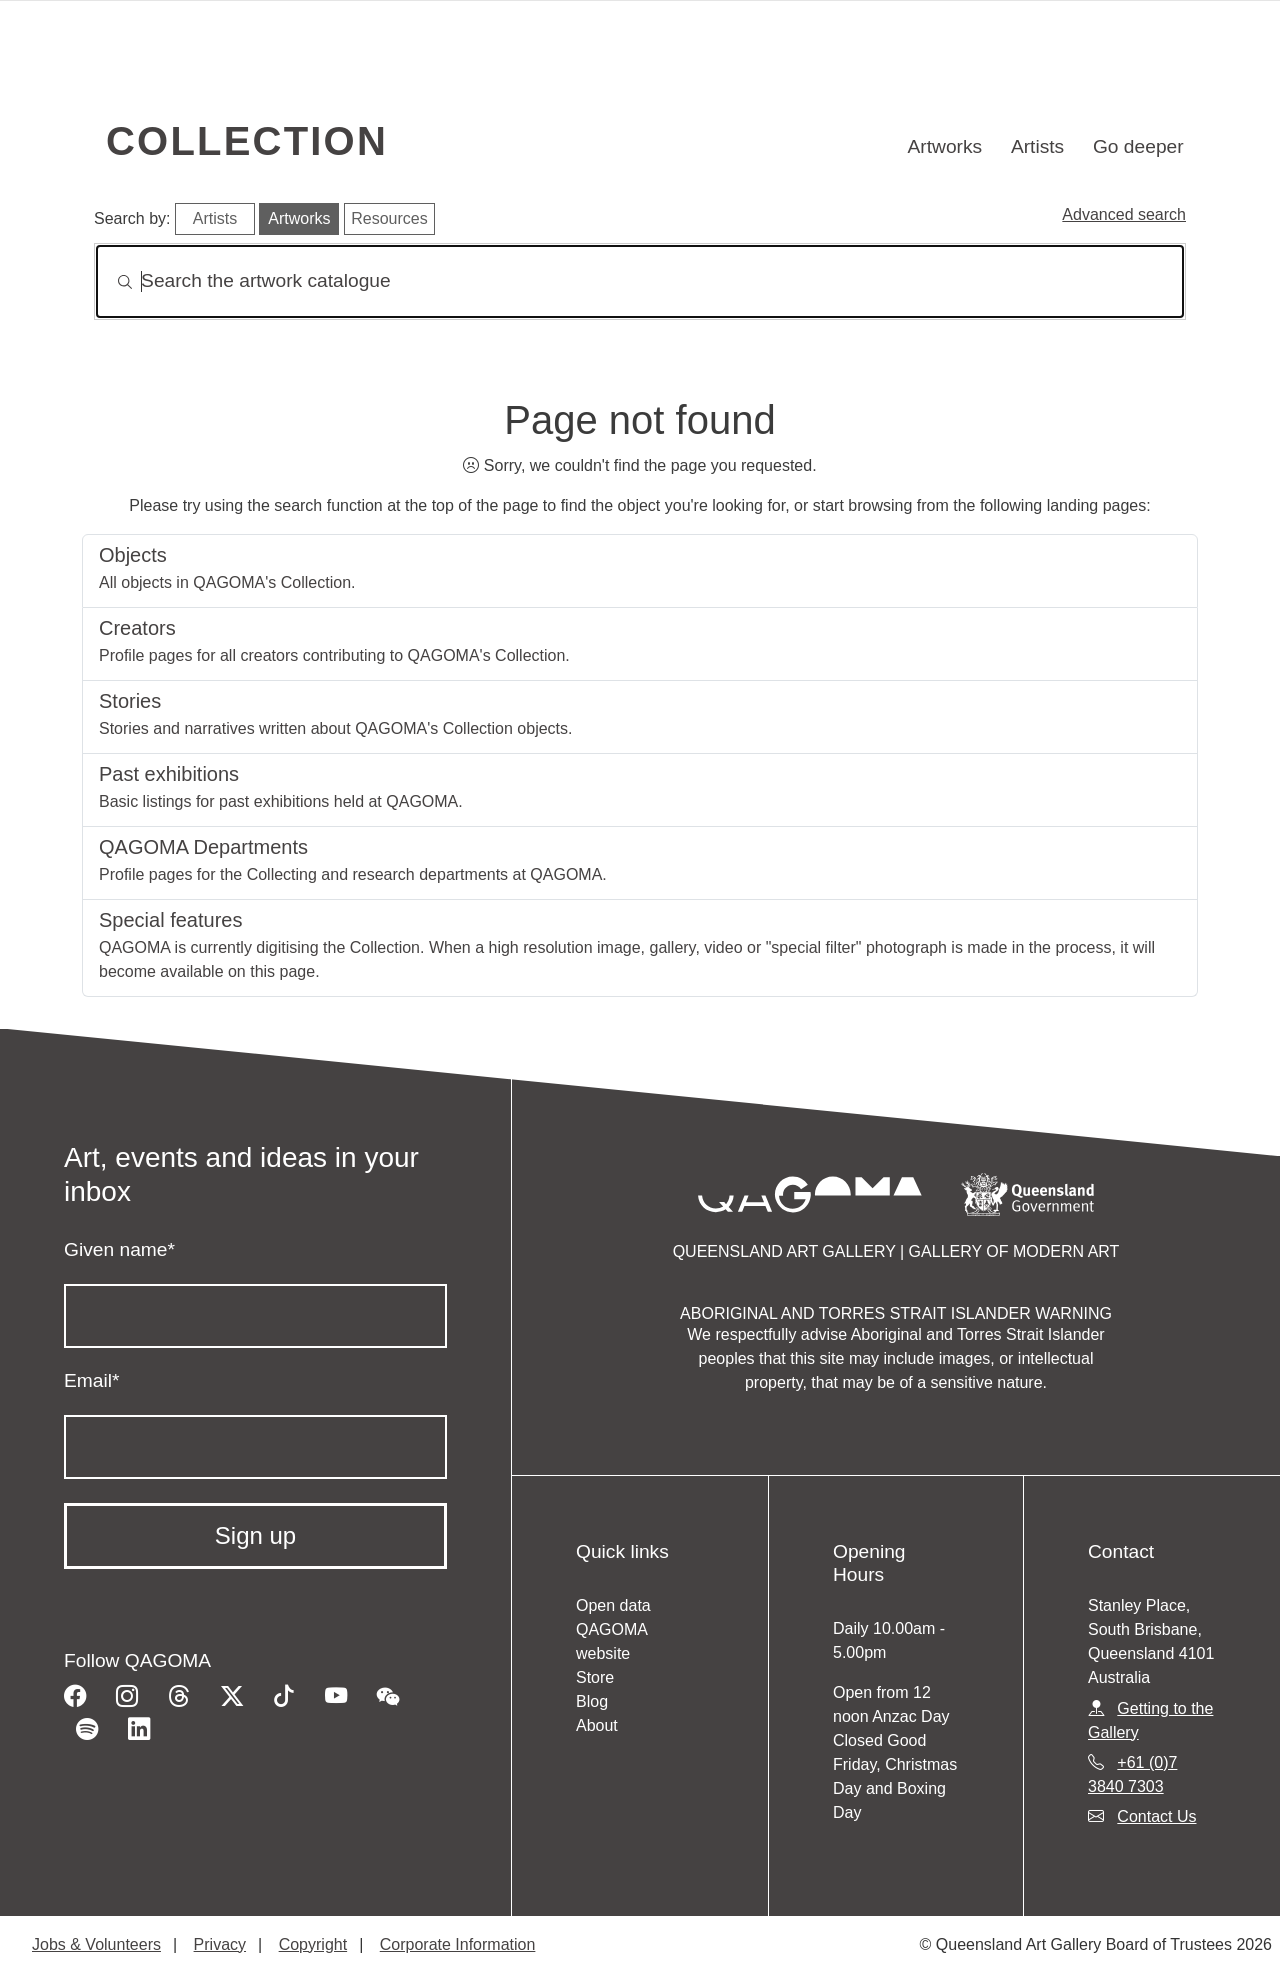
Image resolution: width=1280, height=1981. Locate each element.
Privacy (220, 1944)
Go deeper (1138, 146)
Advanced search (1124, 214)
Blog (592, 1701)
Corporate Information (458, 1944)
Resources (389, 218)
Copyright (313, 1944)
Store (595, 1677)
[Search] (640, 281)
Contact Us (1156, 1816)
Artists (1037, 146)
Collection (247, 141)
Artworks (945, 146)
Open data (613, 1605)
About (597, 1725)
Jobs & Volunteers (96, 1944)
